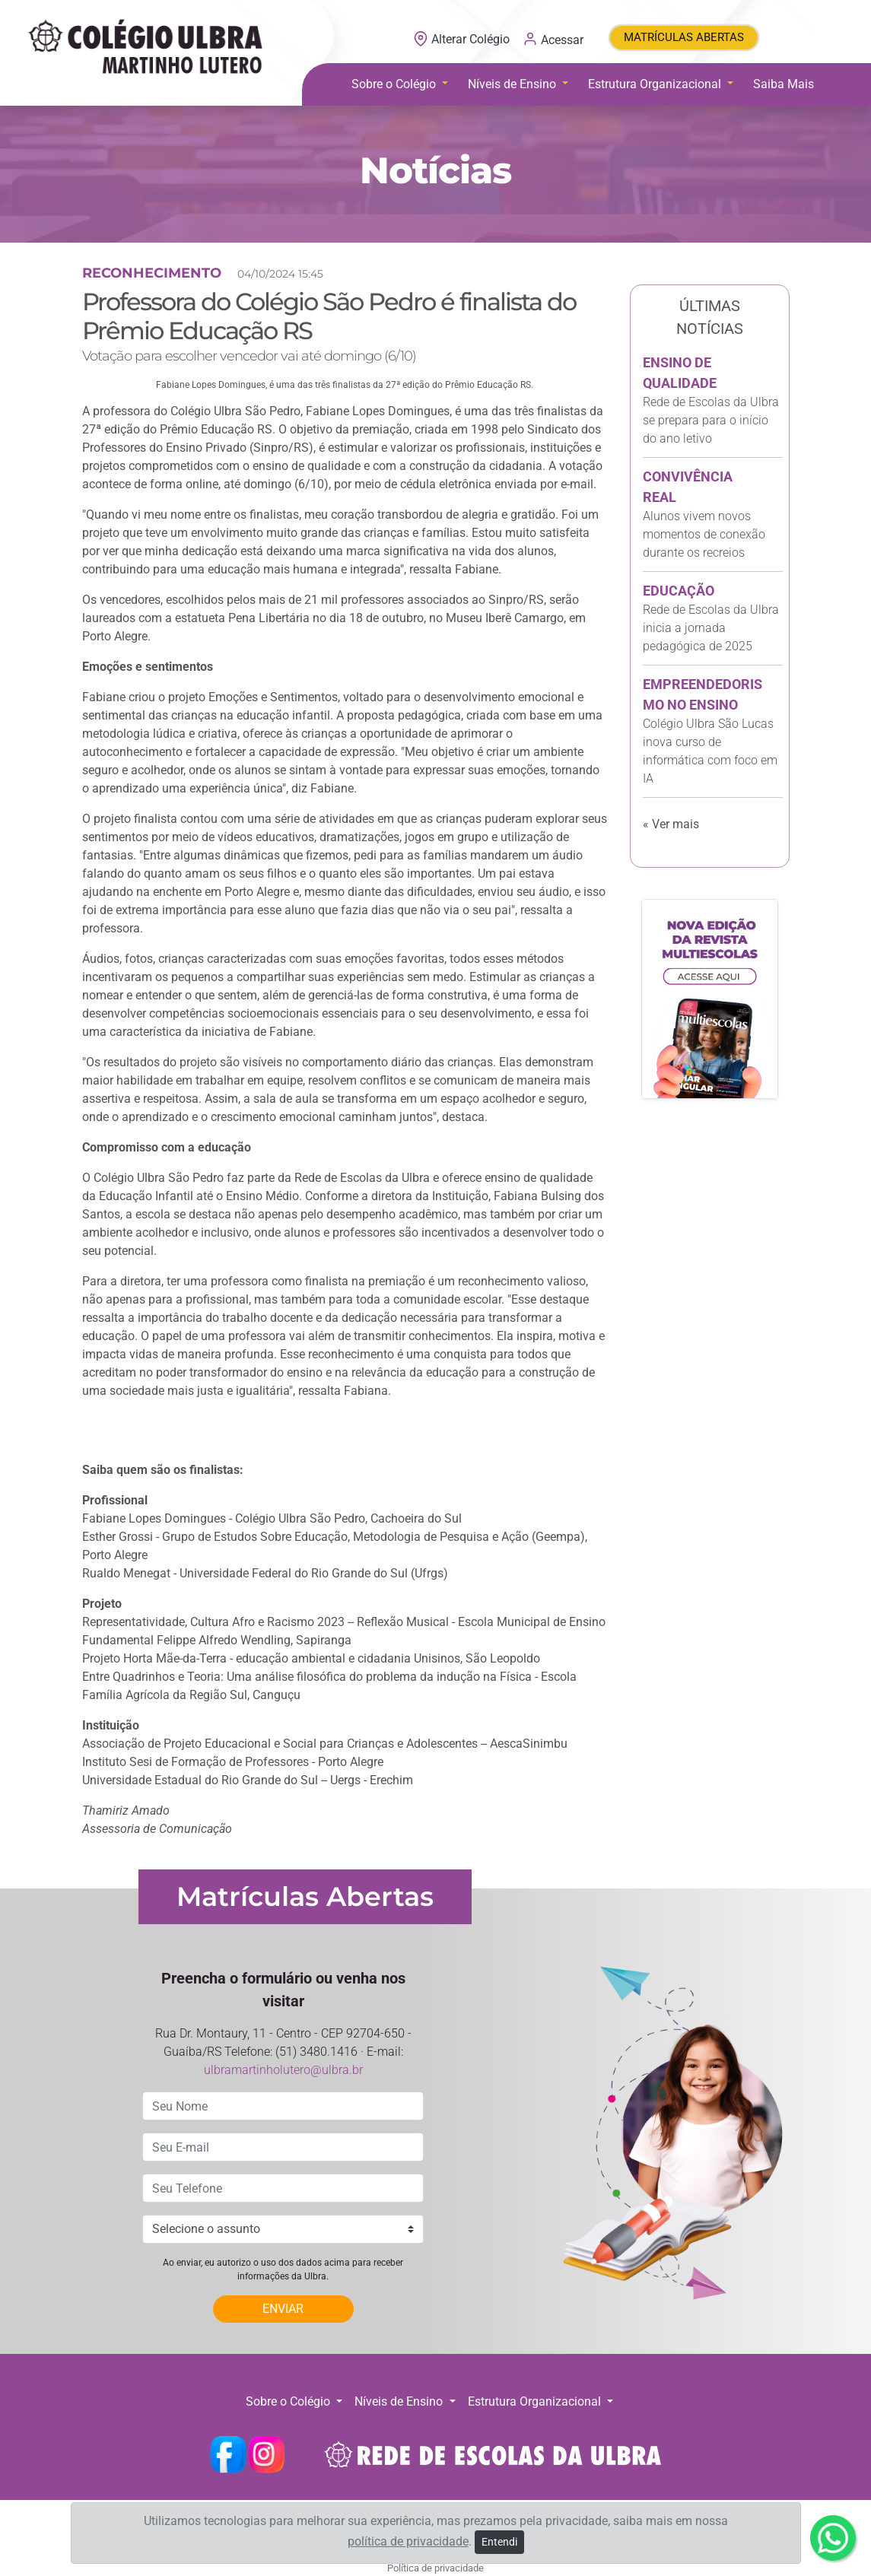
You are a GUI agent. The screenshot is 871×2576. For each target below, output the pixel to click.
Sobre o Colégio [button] (395, 84)
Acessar (553, 39)
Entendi (499, 2542)
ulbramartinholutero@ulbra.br (283, 2070)
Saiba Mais (783, 84)
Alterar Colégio (463, 39)
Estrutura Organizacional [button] (656, 84)
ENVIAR (283, 2308)
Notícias (435, 170)
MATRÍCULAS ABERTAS (684, 37)
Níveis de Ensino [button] (513, 84)
